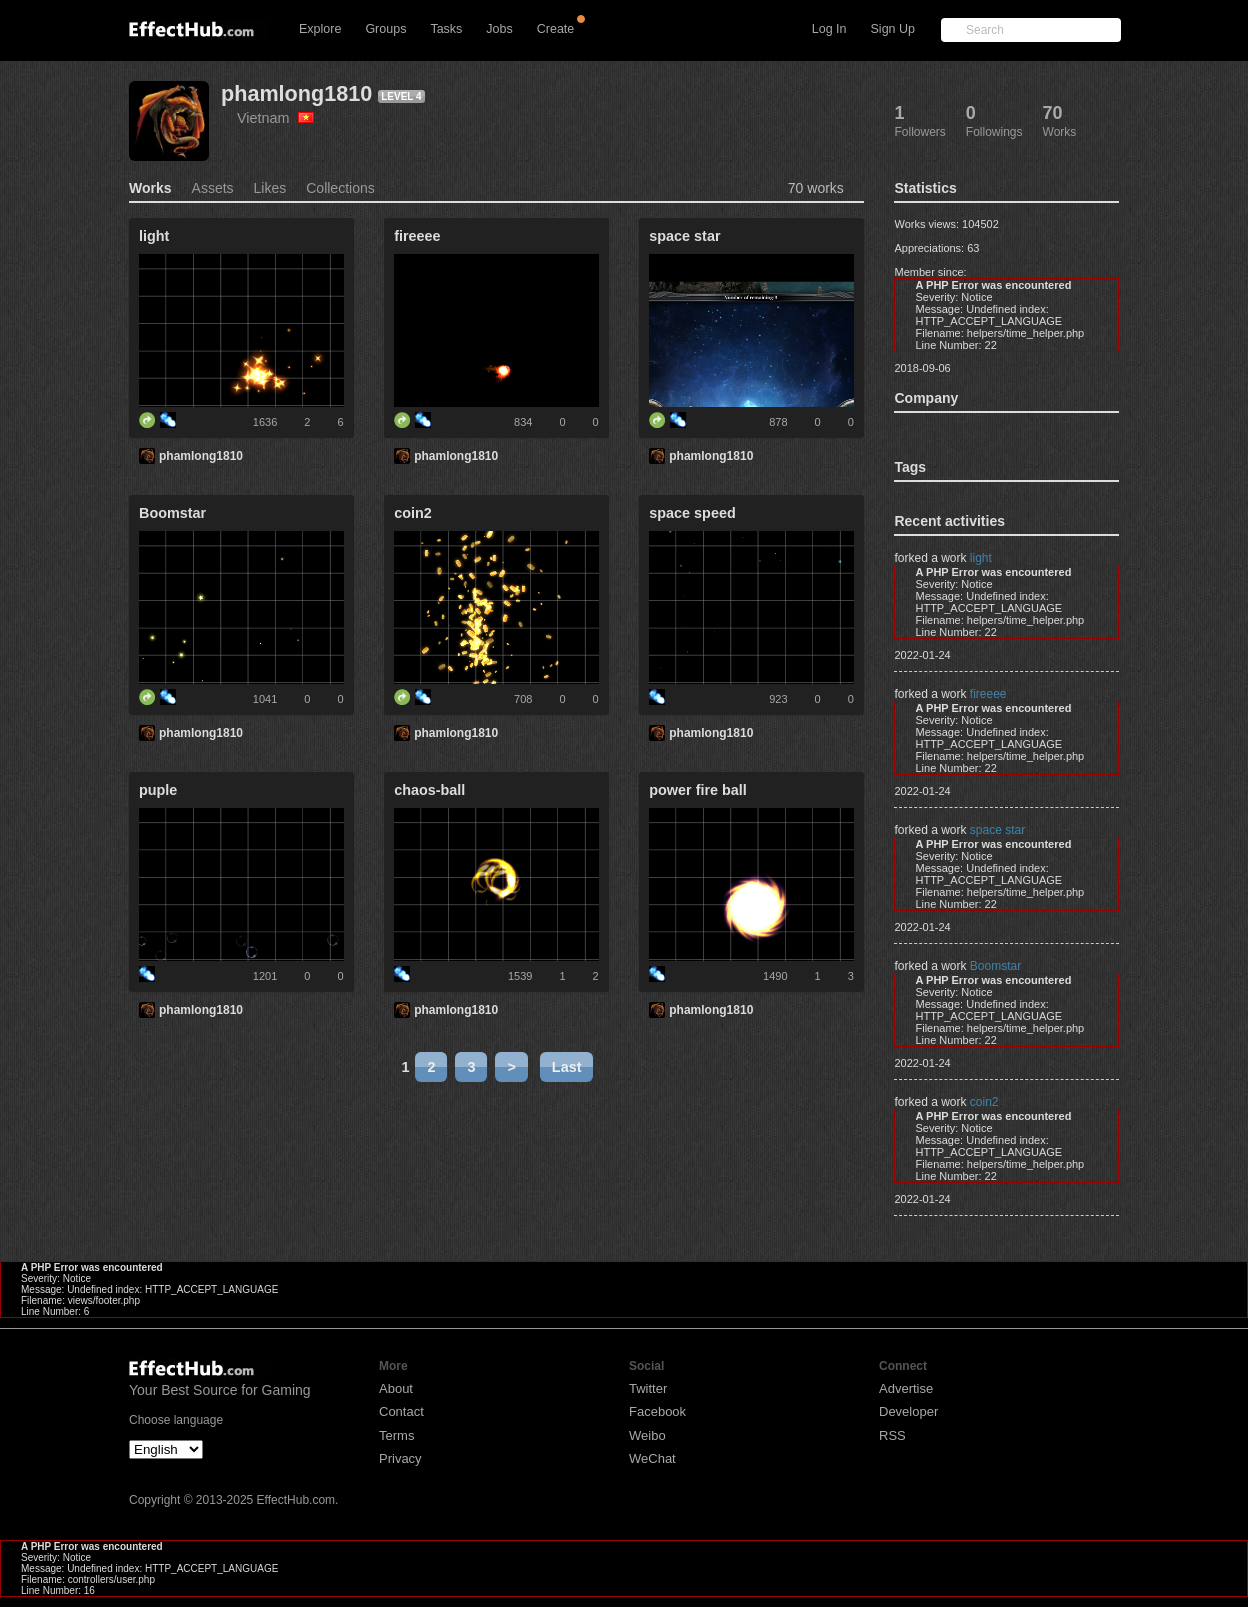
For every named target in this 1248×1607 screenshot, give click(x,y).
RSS (892, 1435)
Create (556, 29)
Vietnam (275, 118)
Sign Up (893, 29)
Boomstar (995, 966)
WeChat (652, 1458)
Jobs (499, 29)
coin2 (984, 1102)
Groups (385, 29)
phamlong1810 (296, 93)
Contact (401, 1411)
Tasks (446, 29)
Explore (320, 29)
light (981, 558)
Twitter (648, 1388)
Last (567, 1067)
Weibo (647, 1435)
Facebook (657, 1411)
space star (997, 830)
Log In (829, 29)
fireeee (988, 694)
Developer (908, 1411)
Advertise (906, 1388)
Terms (396, 1435)
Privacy (400, 1458)
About (396, 1388)
